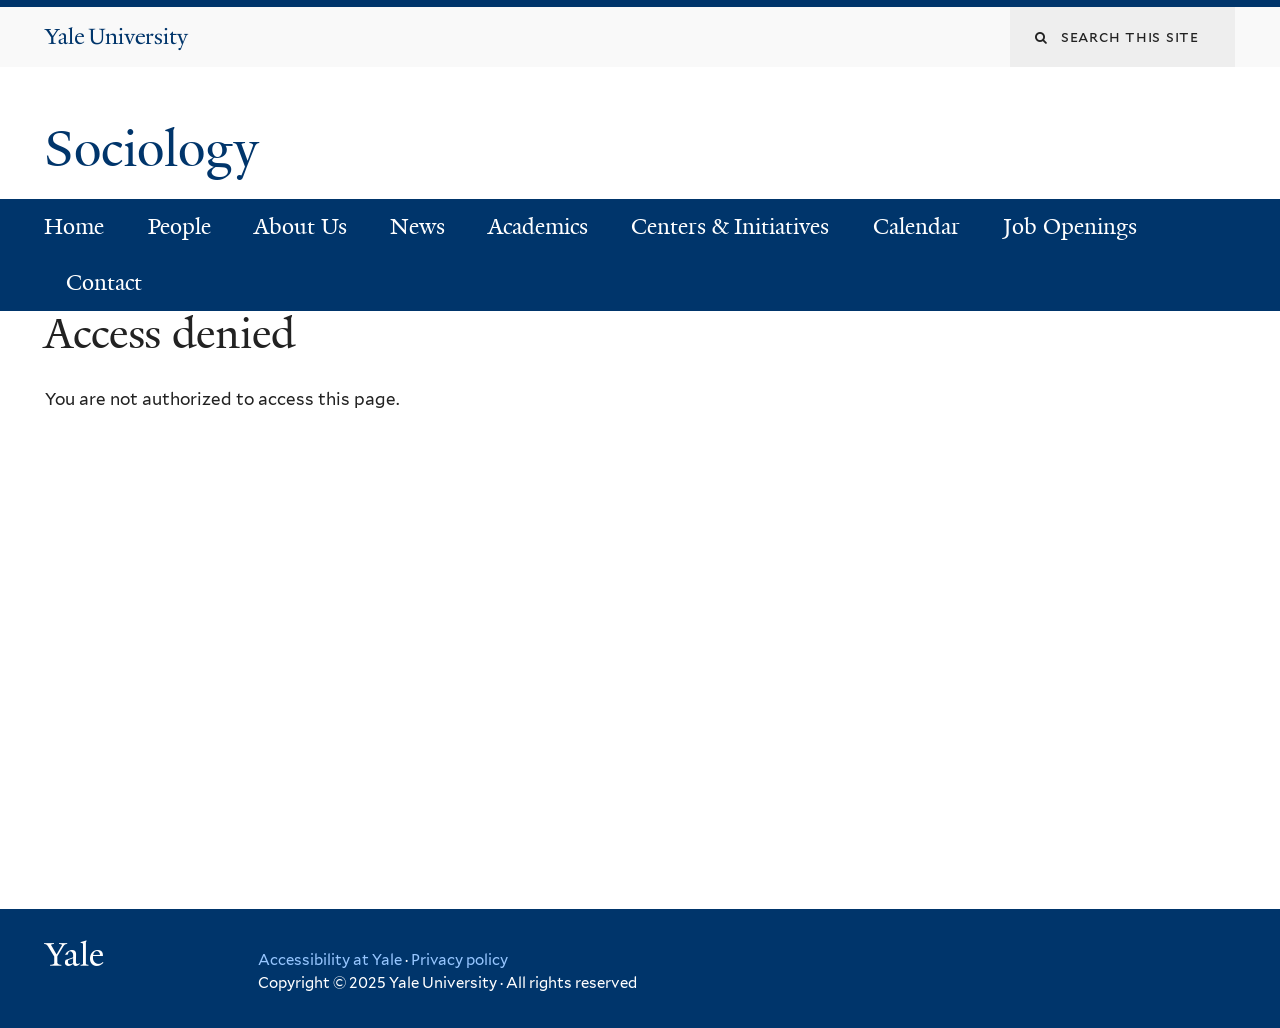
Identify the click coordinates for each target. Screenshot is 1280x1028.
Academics (538, 226)
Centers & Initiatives (730, 226)
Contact (104, 282)
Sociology (158, 149)
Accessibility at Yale (330, 960)
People (179, 226)
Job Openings (1070, 226)
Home (74, 226)
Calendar (916, 226)
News (417, 226)
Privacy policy (459, 960)
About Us (300, 226)
